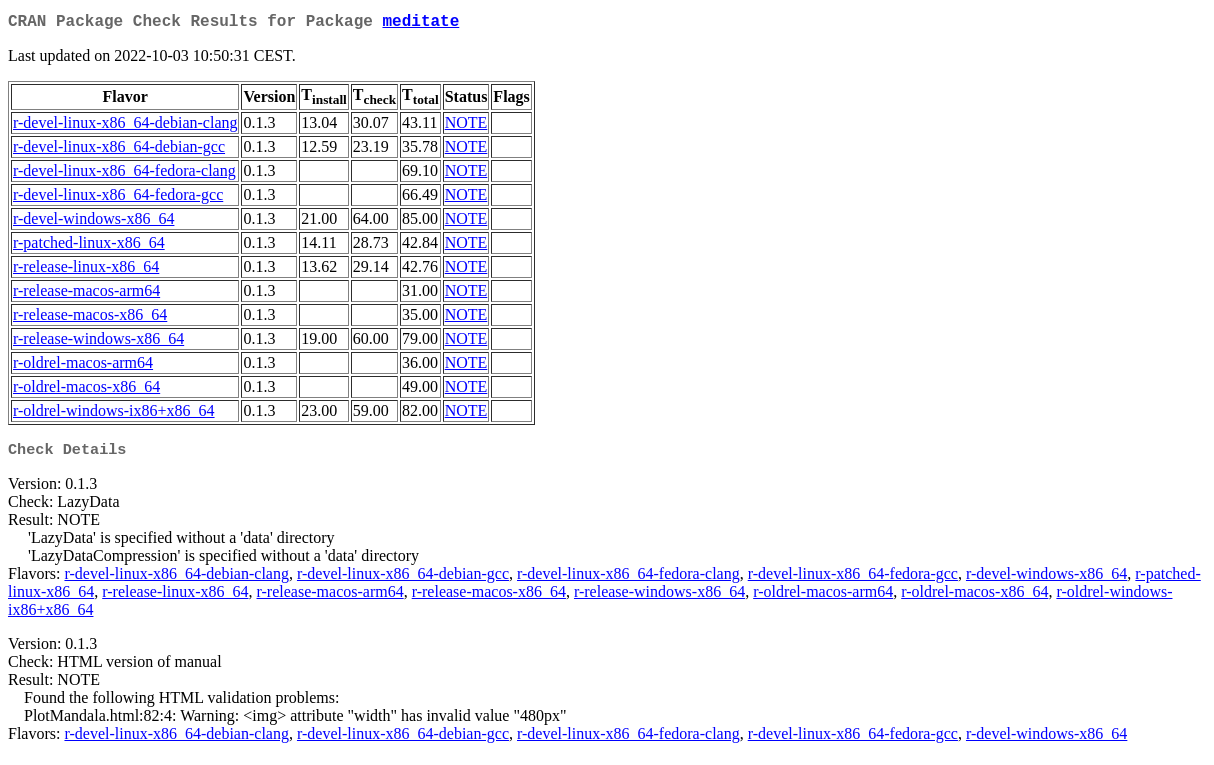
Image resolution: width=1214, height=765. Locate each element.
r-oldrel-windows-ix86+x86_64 (114, 414)
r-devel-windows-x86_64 (93, 222)
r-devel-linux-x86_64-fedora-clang (124, 174)
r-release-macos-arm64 (86, 294)
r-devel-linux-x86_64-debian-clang (125, 126)
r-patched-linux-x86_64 (89, 246)
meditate (420, 24)
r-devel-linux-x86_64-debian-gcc (119, 150)
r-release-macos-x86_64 (90, 318)
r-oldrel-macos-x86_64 (86, 390)
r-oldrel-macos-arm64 (83, 366)
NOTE (466, 126)
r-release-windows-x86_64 (98, 342)
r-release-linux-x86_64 (86, 270)
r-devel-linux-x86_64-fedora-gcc (118, 198)
